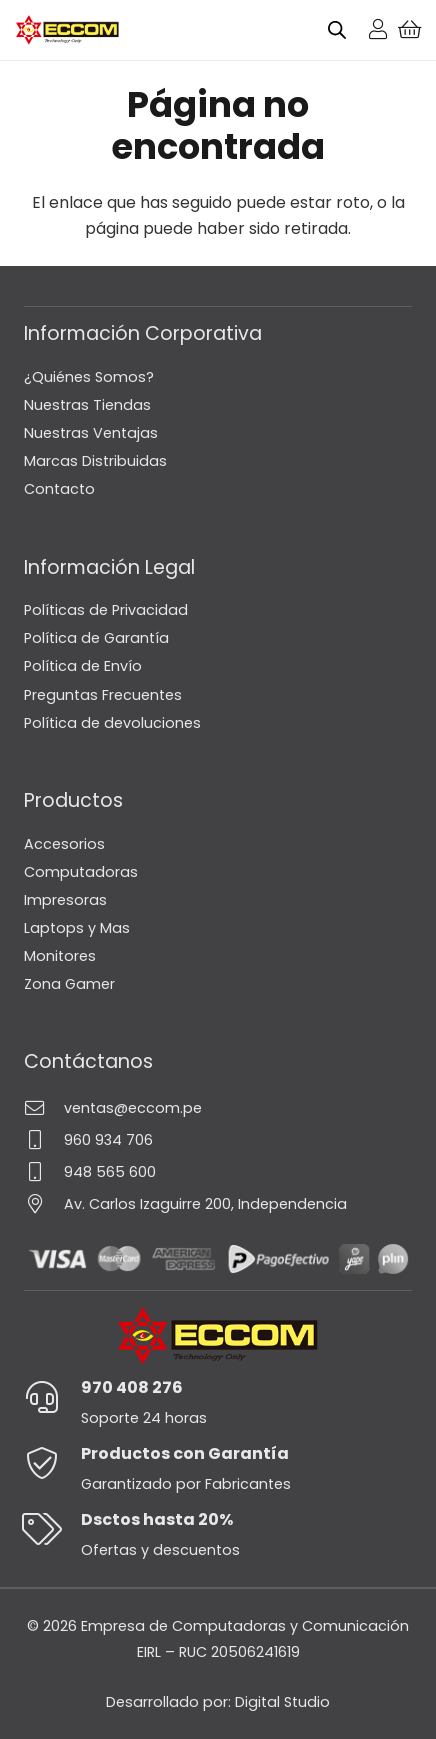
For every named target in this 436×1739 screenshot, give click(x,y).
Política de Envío (83, 666)
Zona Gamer (69, 984)
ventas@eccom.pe (133, 1108)
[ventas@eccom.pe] (44, 1107)
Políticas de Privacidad (106, 610)
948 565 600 (110, 1172)
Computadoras (81, 872)
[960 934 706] (44, 1139)
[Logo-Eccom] (67, 30)
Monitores (60, 956)
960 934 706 (108, 1140)
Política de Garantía (96, 638)
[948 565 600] (44, 1171)
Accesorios (64, 844)
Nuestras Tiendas (87, 405)
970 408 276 (132, 1387)
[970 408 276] (52, 1397)
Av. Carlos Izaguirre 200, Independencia (205, 1204)
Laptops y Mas (77, 928)
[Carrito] (410, 30)
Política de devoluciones (112, 723)
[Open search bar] (337, 30)
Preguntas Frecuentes (103, 695)
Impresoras (65, 900)
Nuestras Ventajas (91, 433)
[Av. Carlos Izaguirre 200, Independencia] (44, 1203)
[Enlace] (378, 29)
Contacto (59, 489)
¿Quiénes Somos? (89, 377)
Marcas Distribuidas (95, 461)
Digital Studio (282, 1702)
